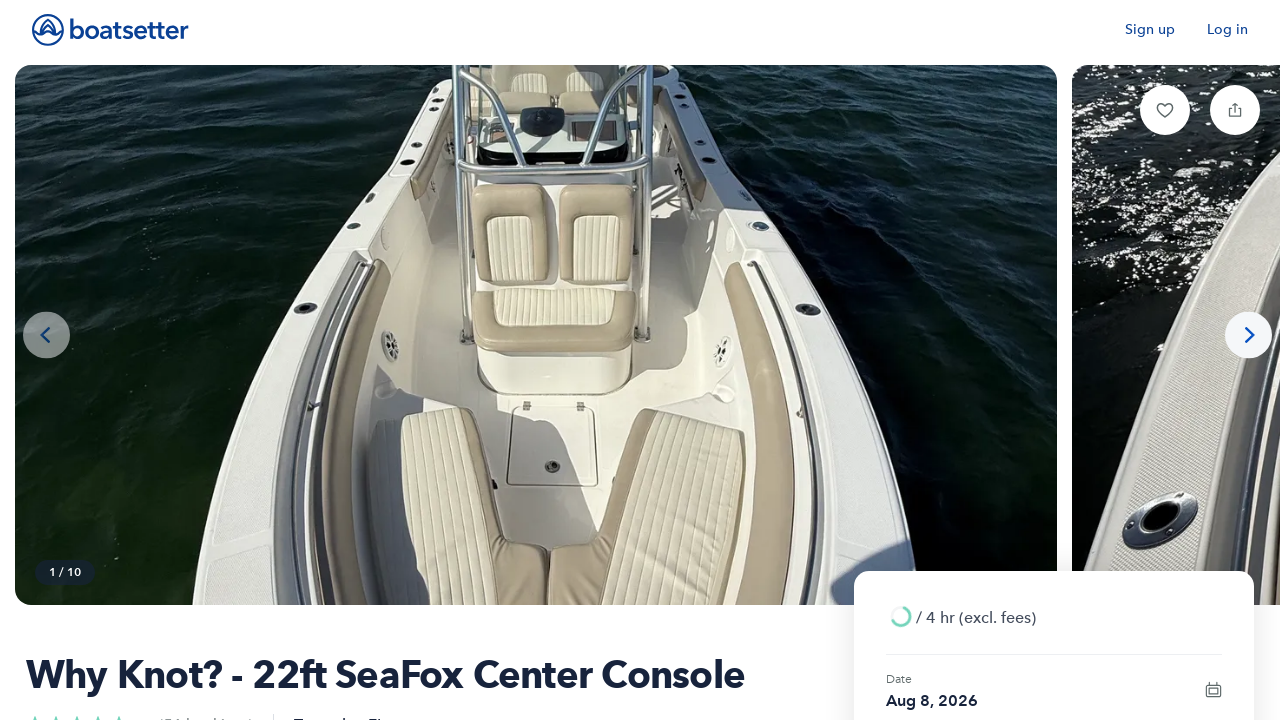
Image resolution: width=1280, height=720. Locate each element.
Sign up (1150, 29)
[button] (1165, 110)
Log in (1227, 29)
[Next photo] (1248, 335)
